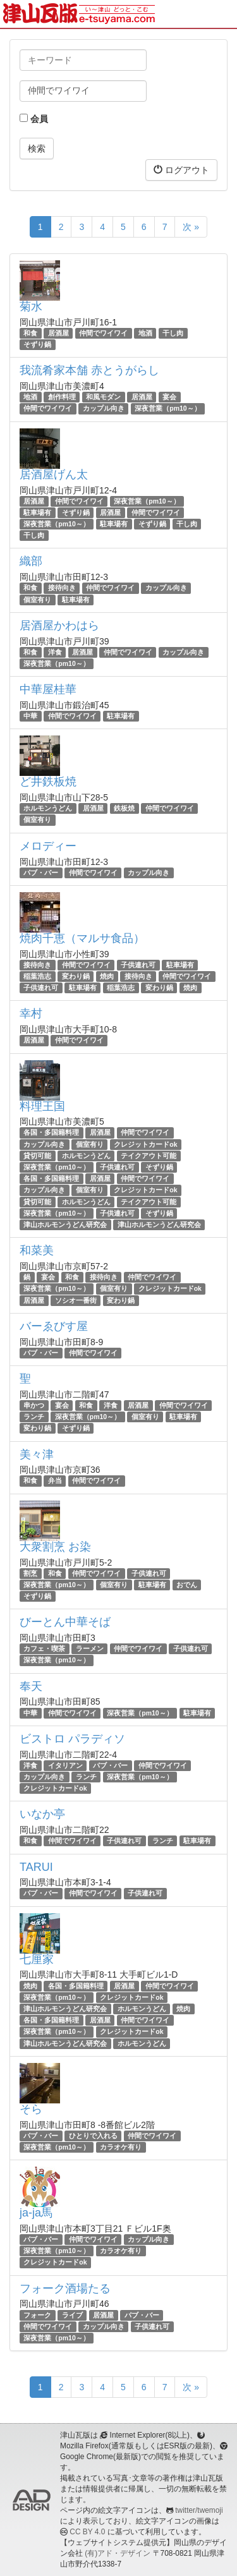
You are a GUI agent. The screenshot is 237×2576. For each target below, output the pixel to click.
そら (31, 2109)
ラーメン (90, 1648)
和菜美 (37, 1250)
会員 (34, 119)
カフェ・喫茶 (44, 1648)
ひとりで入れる (93, 2135)
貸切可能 (37, 1155)
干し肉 (172, 333)
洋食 (55, 652)
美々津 (37, 1454)
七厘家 (37, 1959)
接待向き (62, 587)
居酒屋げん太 (54, 474)
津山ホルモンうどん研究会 (65, 1224)
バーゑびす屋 (54, 1326)
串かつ (33, 1405)
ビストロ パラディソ (72, 1738)
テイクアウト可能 (148, 1155)
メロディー (48, 846)
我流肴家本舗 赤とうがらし (89, 370)
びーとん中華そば (65, 1622)
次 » (191, 227)
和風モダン (103, 397)
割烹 (30, 1573)
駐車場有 (37, 512)
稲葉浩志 (37, 976)
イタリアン (65, 1765)
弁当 (55, 1481)
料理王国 (42, 1106)
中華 (30, 716)
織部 (31, 561)
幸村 (31, 1013)
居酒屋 (58, 333)
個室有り (37, 599)
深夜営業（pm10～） (167, 409)
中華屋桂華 (48, 689)
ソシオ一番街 (76, 1300)
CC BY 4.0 (87, 2531)
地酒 (145, 333)
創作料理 (62, 397)
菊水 (31, 306)
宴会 (169, 397)
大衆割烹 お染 (55, 1546)
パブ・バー (40, 872)
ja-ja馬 (36, 2212)
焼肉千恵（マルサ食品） (82, 938)
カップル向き (104, 409)
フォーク (37, 2315)
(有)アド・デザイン (117, 2553)
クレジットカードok (145, 1144)
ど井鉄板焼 (48, 781)
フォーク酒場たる (65, 2288)
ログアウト (181, 169)
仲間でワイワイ (103, 333)
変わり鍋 (76, 976)
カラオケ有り (121, 2147)
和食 (30, 333)
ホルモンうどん (47, 808)
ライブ (72, 2315)
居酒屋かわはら (59, 625)
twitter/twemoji (198, 2510)
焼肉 (107, 976)
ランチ (33, 1416)
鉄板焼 (124, 808)
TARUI (36, 1867)
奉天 (31, 1686)
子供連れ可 (138, 965)
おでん (186, 1584)
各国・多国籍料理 (51, 1133)
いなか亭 (42, 1814)
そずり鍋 (37, 344)
